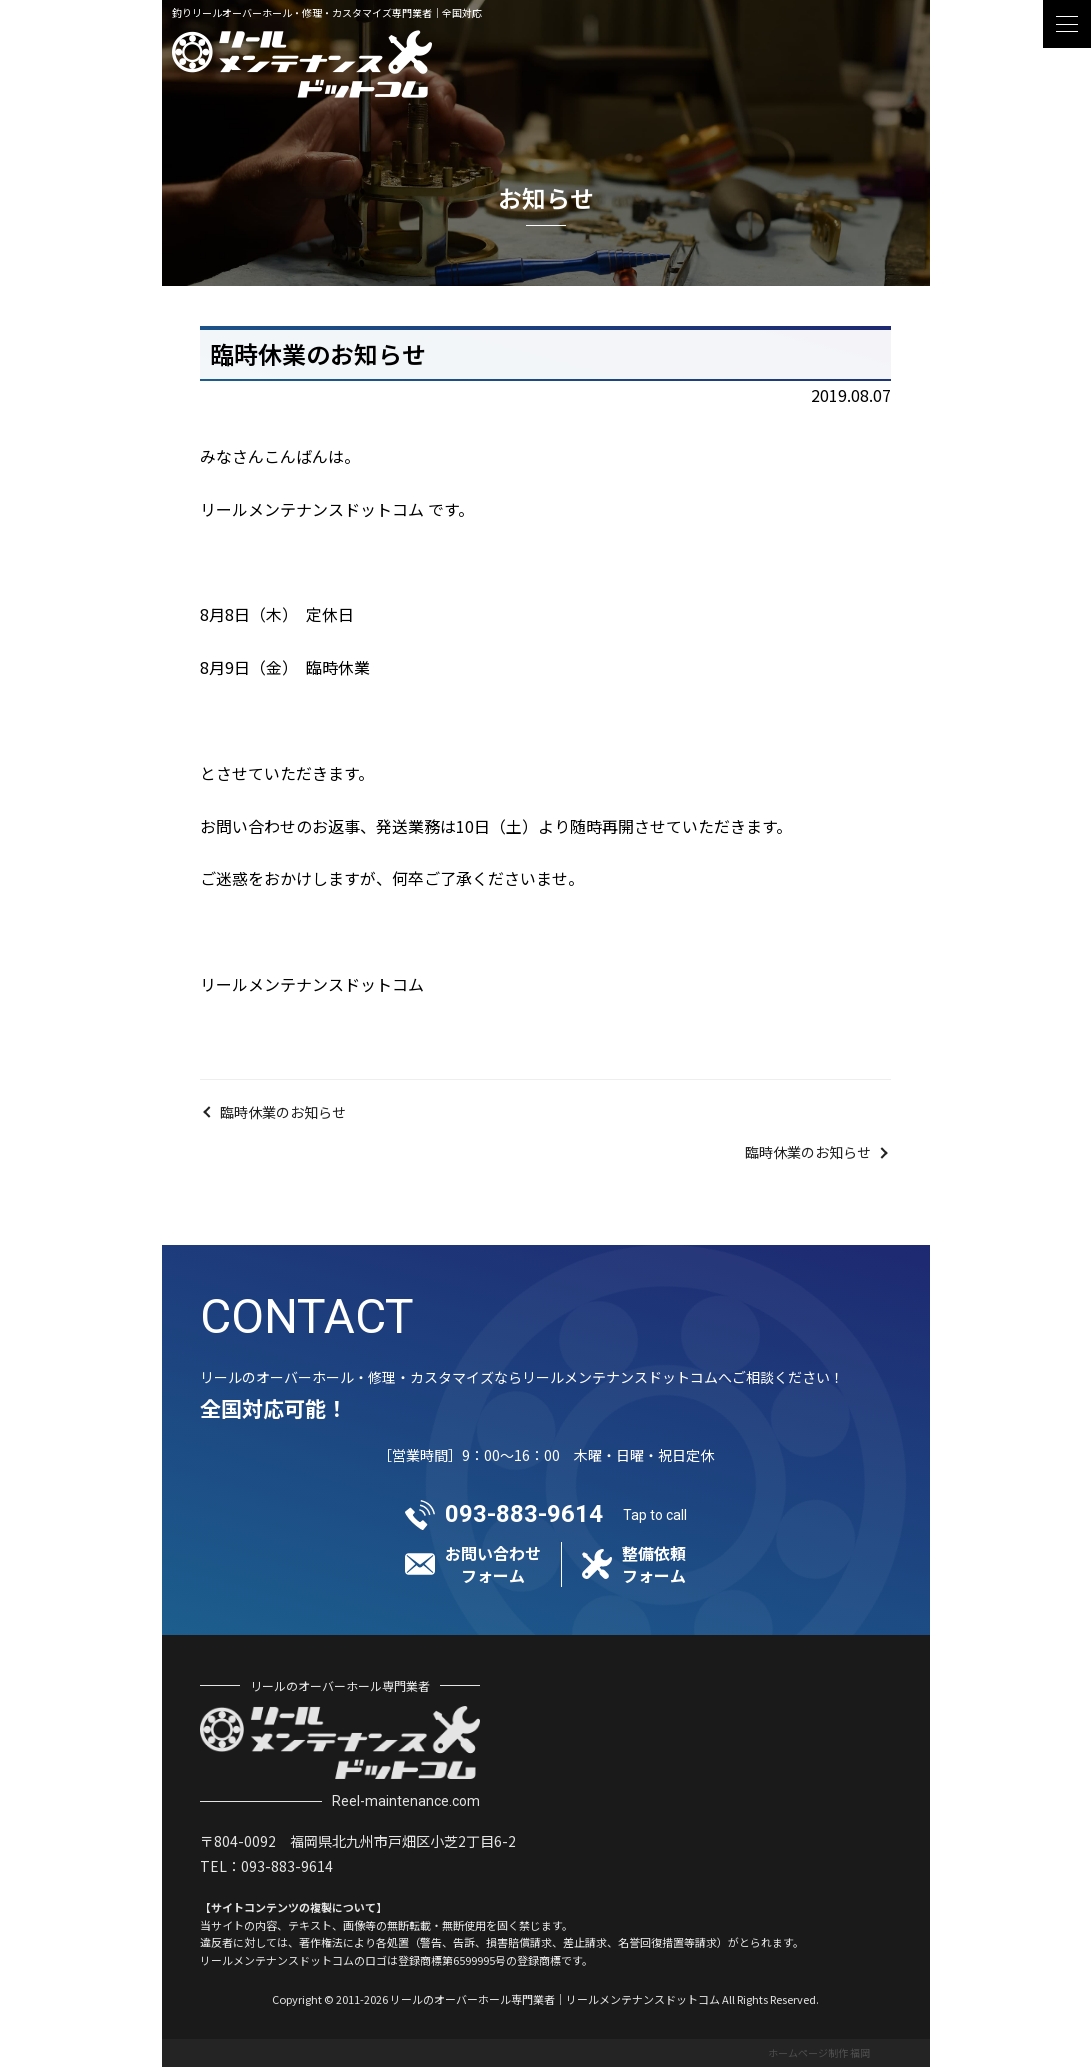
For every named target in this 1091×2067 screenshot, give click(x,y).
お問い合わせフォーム (493, 1564)
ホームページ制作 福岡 (819, 2052)
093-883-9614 (524, 1514)
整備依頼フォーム (654, 1564)
